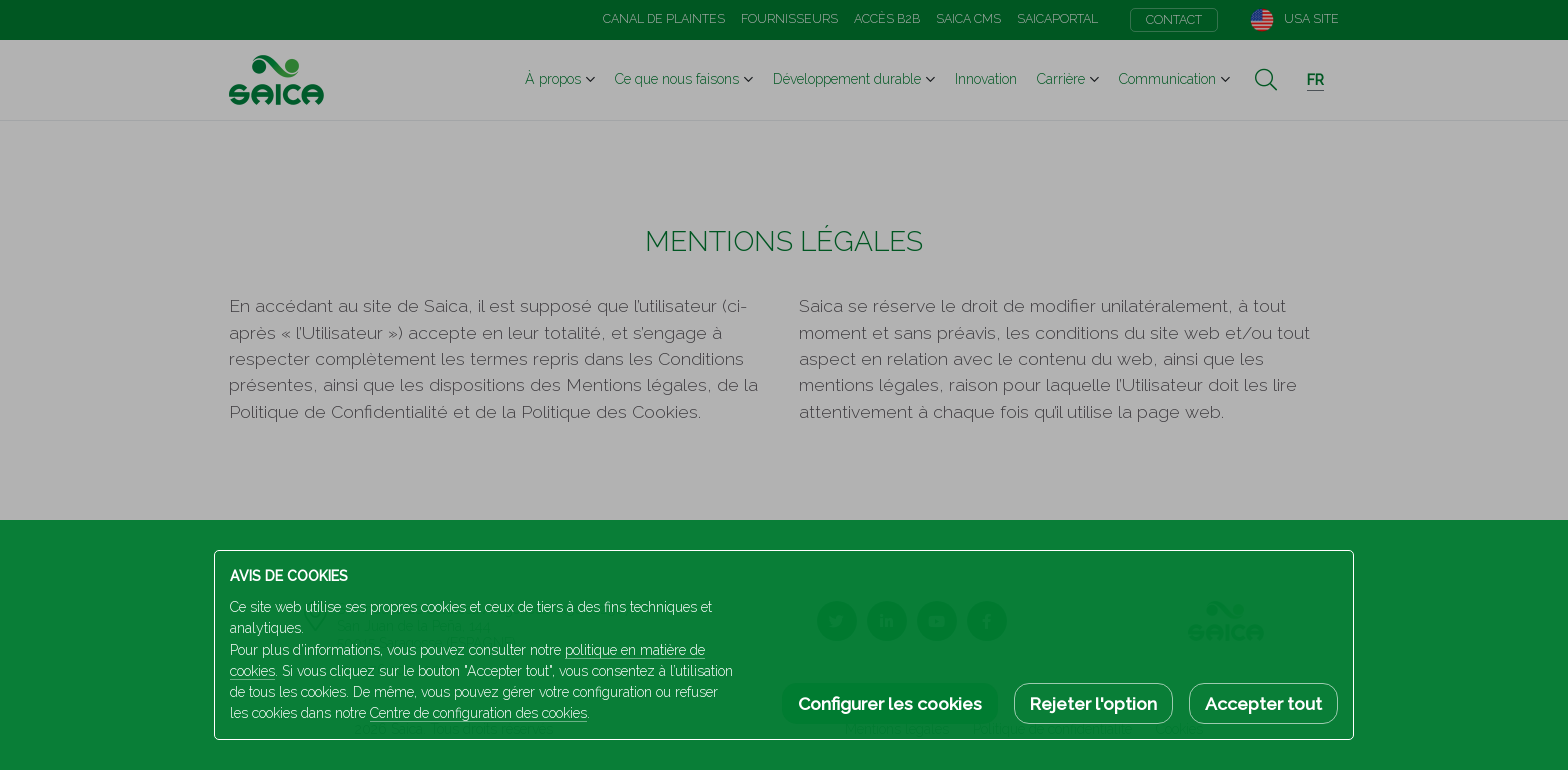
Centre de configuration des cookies (478, 713)
